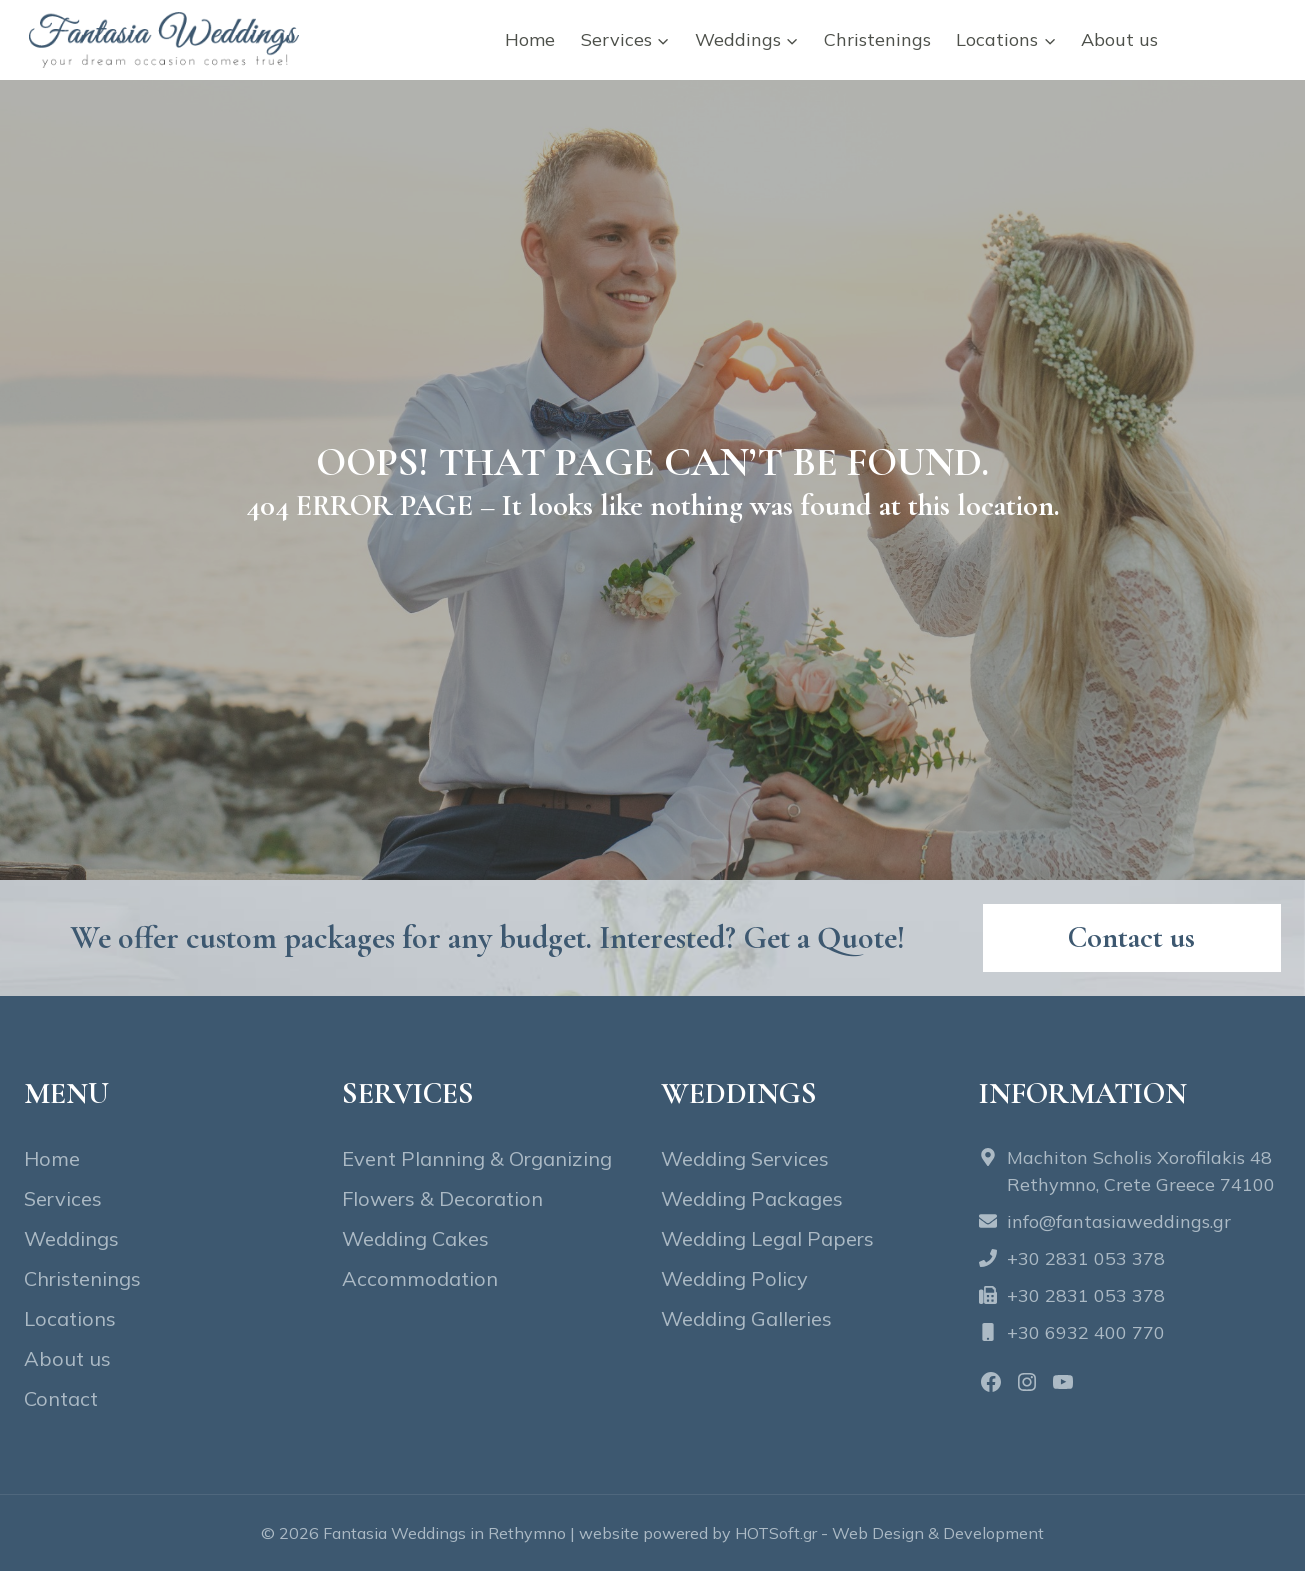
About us (1119, 39)
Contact (1231, 39)
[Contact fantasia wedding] (1132, 938)
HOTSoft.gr (776, 1533)
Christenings (877, 39)
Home (530, 39)
